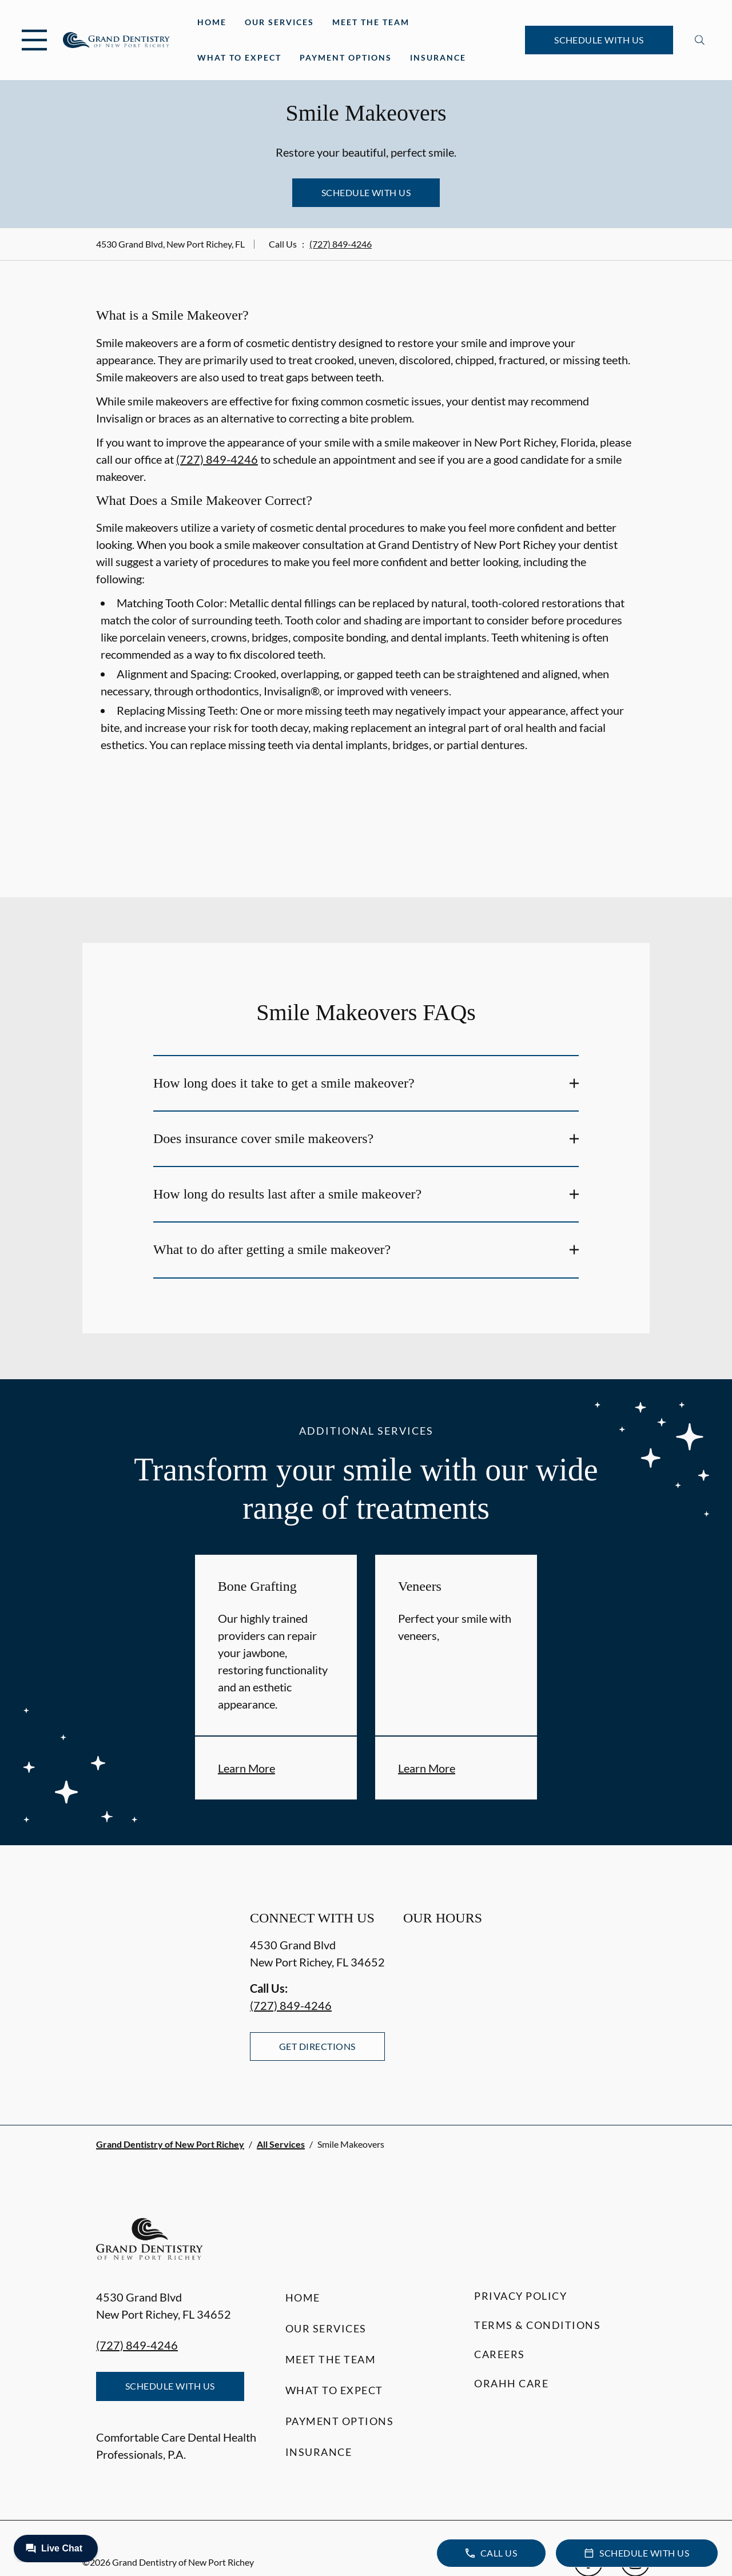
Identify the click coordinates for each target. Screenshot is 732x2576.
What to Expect (239, 57)
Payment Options (346, 57)
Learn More (246, 1768)
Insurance (438, 57)
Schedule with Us (599, 39)
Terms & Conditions (537, 2325)
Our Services (279, 22)
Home (211, 22)
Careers (499, 2354)
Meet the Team (370, 22)
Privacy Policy (520, 2296)
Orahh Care (511, 2383)
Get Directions (317, 2046)
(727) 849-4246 (340, 243)
